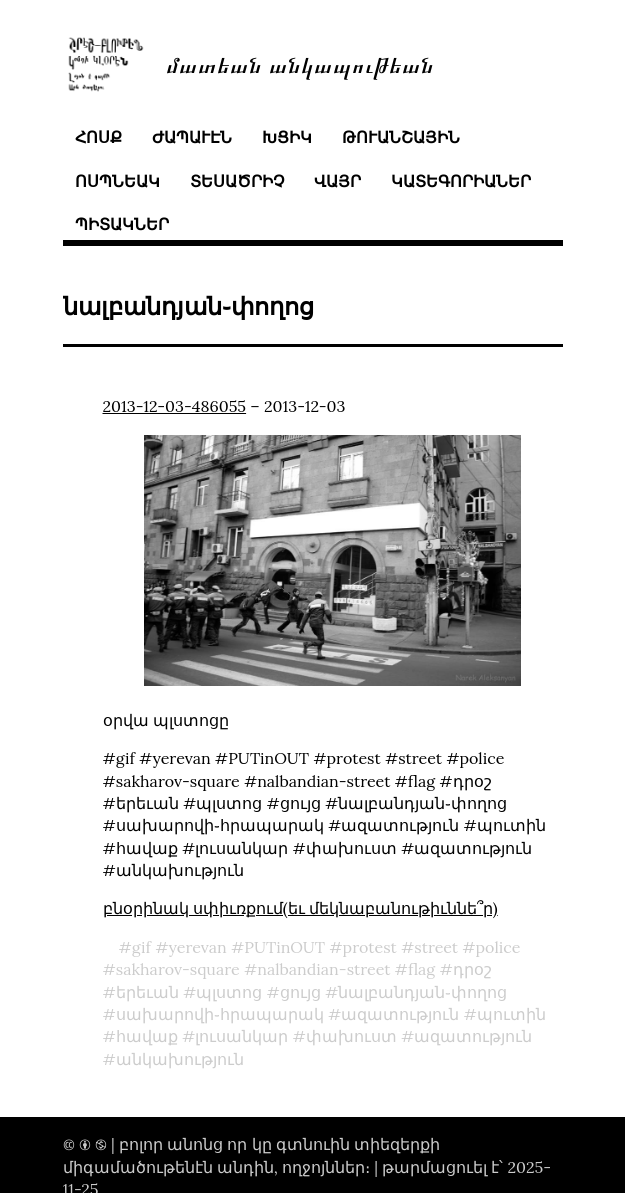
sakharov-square (178, 969)
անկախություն (180, 1059)
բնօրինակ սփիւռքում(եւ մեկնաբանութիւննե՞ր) (300, 908)
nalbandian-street (323, 969)
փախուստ (351, 1036)
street (436, 947)
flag (421, 969)
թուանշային (401, 137)
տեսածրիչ (237, 181)
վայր (337, 181)
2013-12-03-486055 (175, 406)
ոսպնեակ (117, 181)
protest (370, 947)
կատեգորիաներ (461, 181)
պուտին (511, 1014)
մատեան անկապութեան (300, 63)
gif (141, 947)
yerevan (197, 947)
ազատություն (400, 1014)
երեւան (147, 992)
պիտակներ (122, 224)
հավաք (147, 1036)
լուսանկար (241, 1036)
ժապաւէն (192, 137)
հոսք (98, 137)
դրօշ (472, 969)
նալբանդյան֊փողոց (422, 992)
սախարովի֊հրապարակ (220, 1014)
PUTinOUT (284, 947)
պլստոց (229, 992)
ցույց (300, 992)
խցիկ (287, 137)
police (498, 947)
